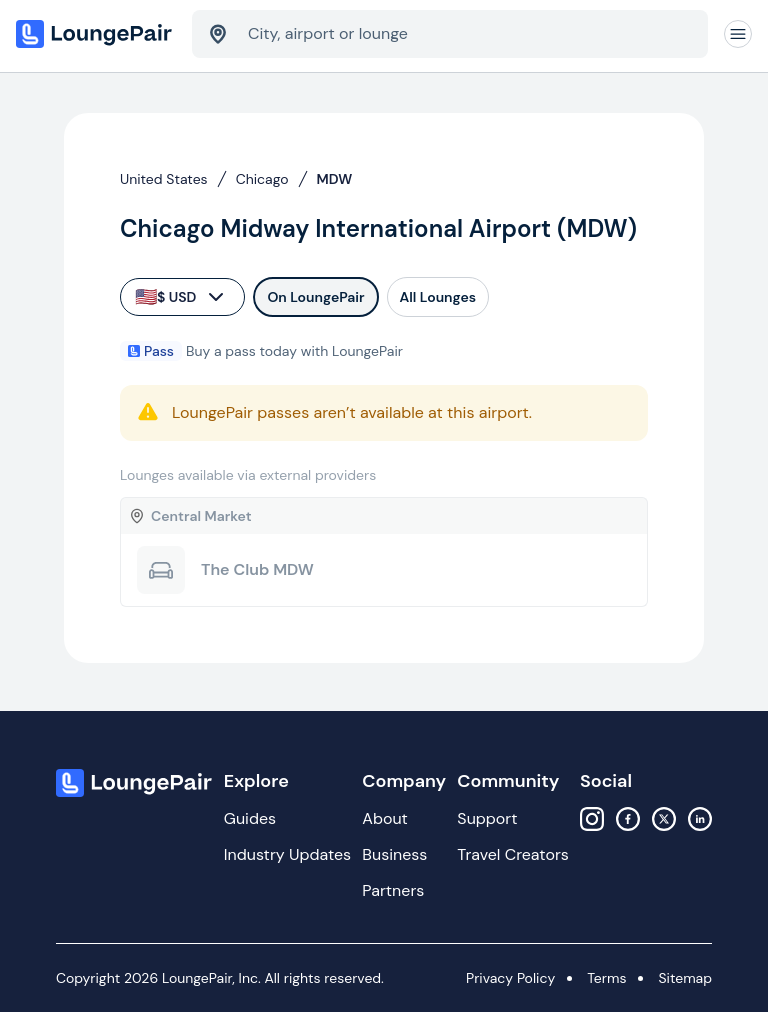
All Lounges (438, 297)
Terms (606, 978)
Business (394, 854)
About (385, 818)
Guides (250, 818)
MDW (335, 179)
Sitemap (685, 978)
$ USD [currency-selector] (181, 297)
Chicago (262, 179)
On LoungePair (315, 297)
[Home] (96, 34)
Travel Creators (512, 854)
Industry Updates (287, 854)
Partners (393, 890)
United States (164, 179)
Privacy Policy (510, 978)
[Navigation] (738, 34)
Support (487, 818)
